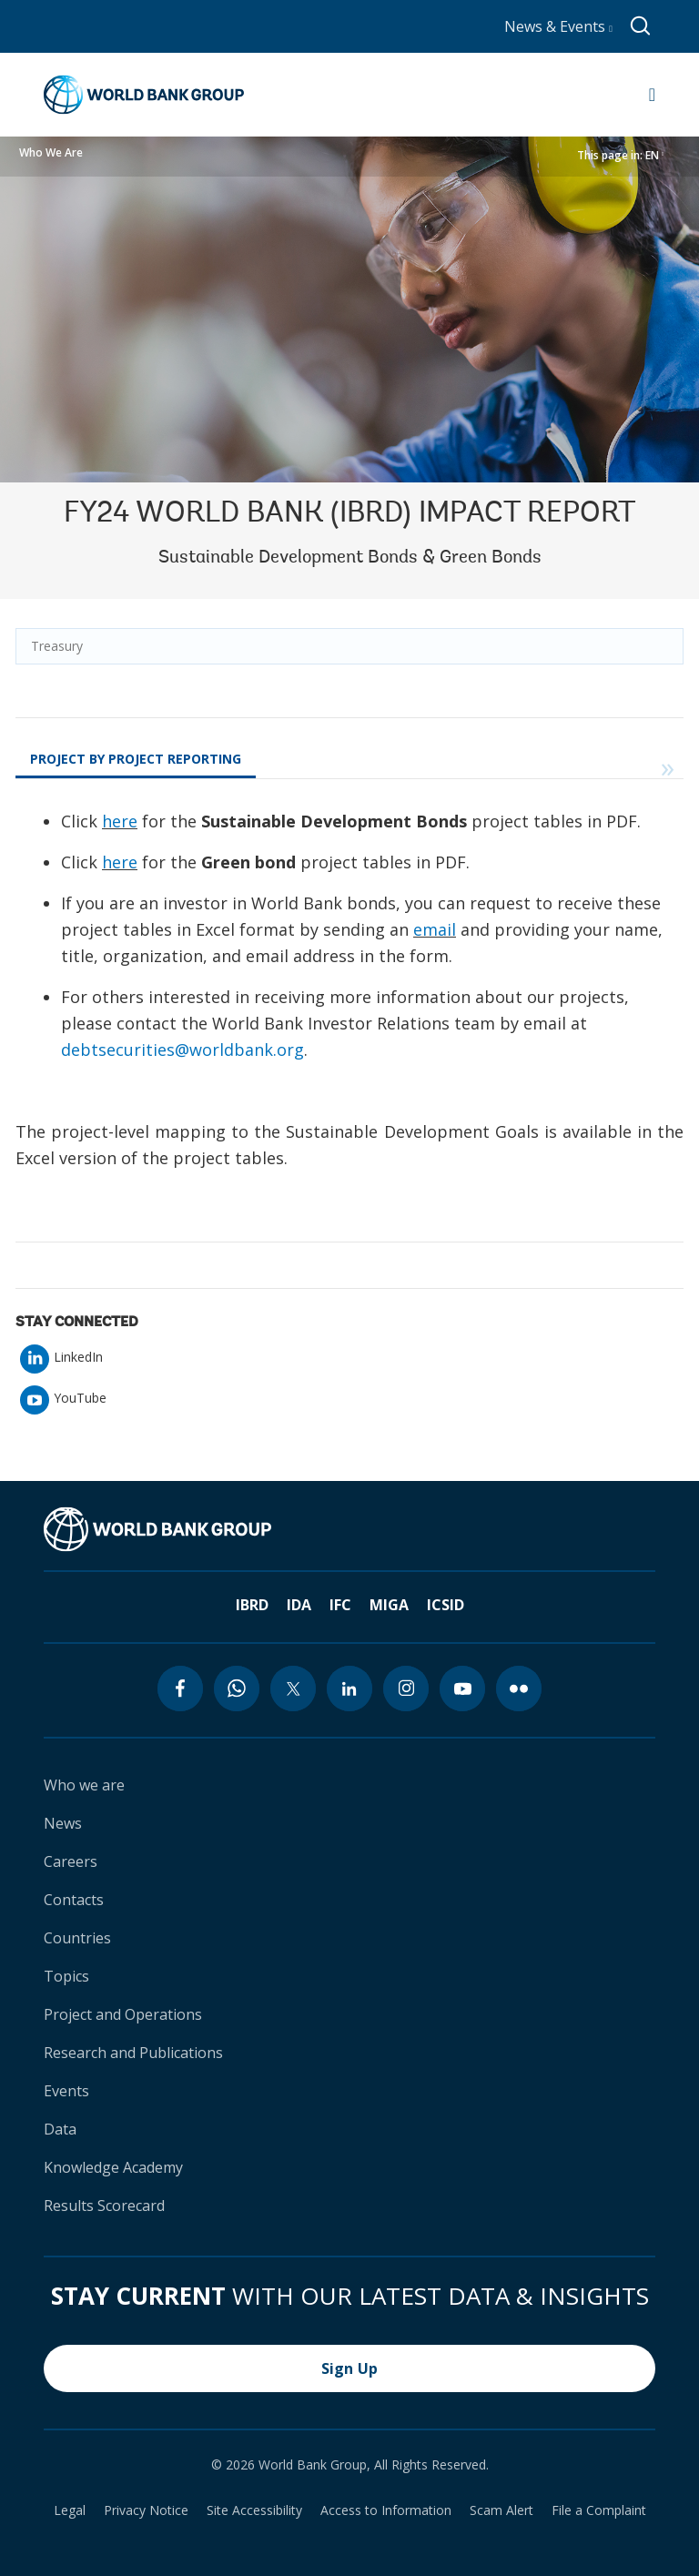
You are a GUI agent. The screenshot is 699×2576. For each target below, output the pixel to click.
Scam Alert (501, 2510)
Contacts (74, 1900)
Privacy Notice (146, 2510)
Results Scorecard (104, 2206)
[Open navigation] (652, 94)
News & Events (558, 26)
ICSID (445, 1605)
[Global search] (641, 26)
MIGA (389, 1605)
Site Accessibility (254, 2510)
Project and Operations (123, 2014)
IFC (340, 1605)
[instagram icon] (406, 1688)
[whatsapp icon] (236, 1688)
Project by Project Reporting (135, 758)
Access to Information (385, 2510)
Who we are (84, 1785)
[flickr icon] (519, 1688)
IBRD (252, 1605)
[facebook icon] (180, 1688)
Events (66, 2091)
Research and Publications (133, 2053)
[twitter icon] (293, 1688)
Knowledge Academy (113, 2167)
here (119, 821)
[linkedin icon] (349, 1688)
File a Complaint (599, 2510)
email (434, 929)
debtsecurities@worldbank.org (182, 1049)
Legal (70, 2510)
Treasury (57, 645)
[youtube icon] (462, 1688)
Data (60, 2129)
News (63, 1823)
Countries (77, 1938)
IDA (299, 1605)
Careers (70, 1861)
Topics (66, 1976)
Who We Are (51, 152)
